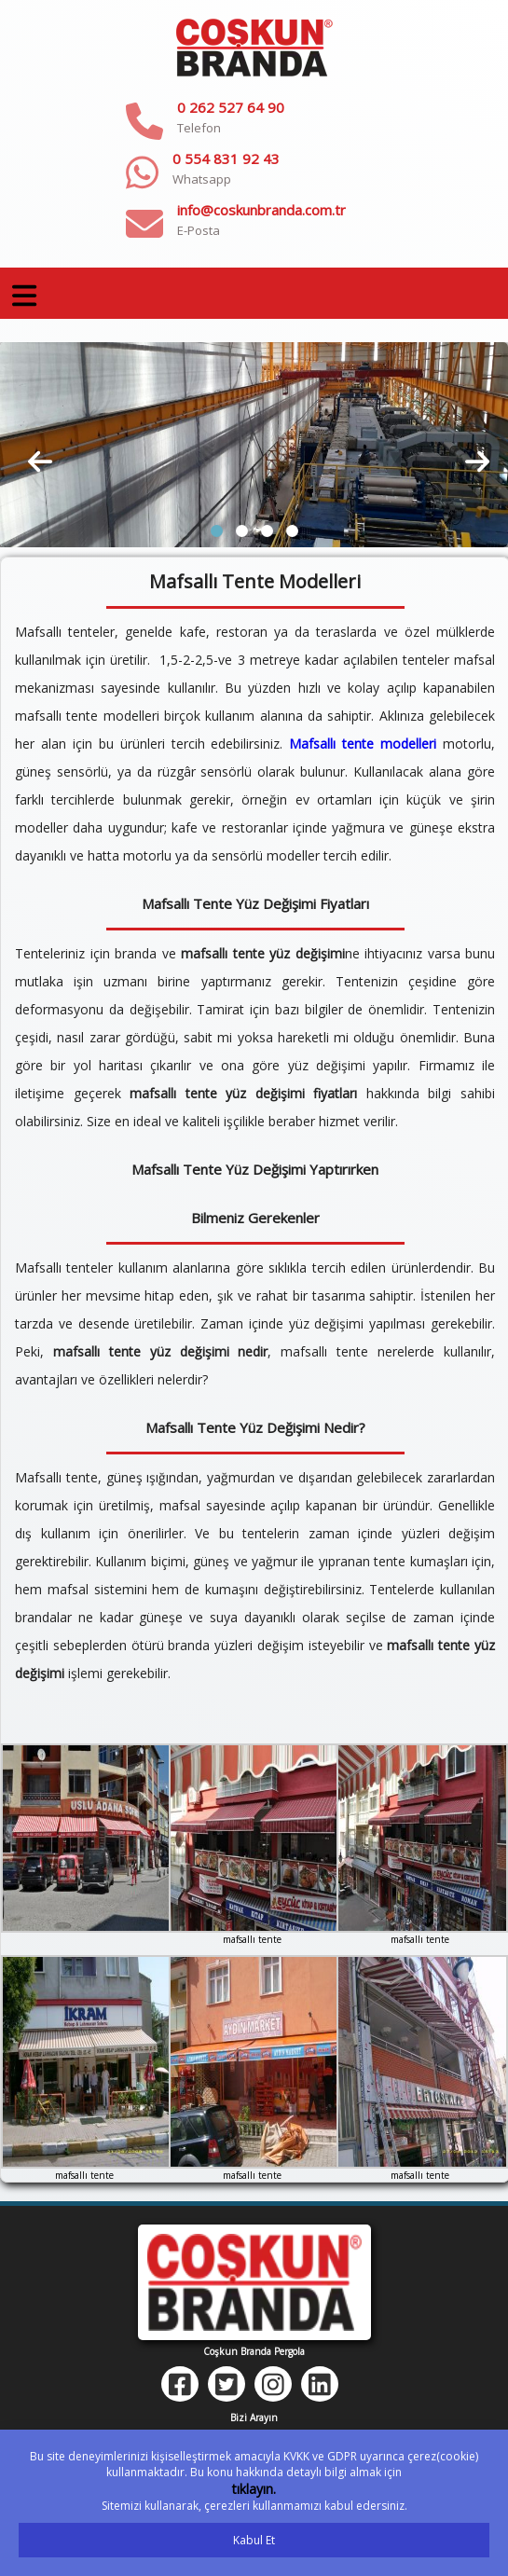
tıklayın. (254, 2489)
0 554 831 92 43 (226, 158)
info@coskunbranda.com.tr (261, 209)
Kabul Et (254, 2540)
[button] (216, 531)
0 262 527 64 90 (230, 107)
